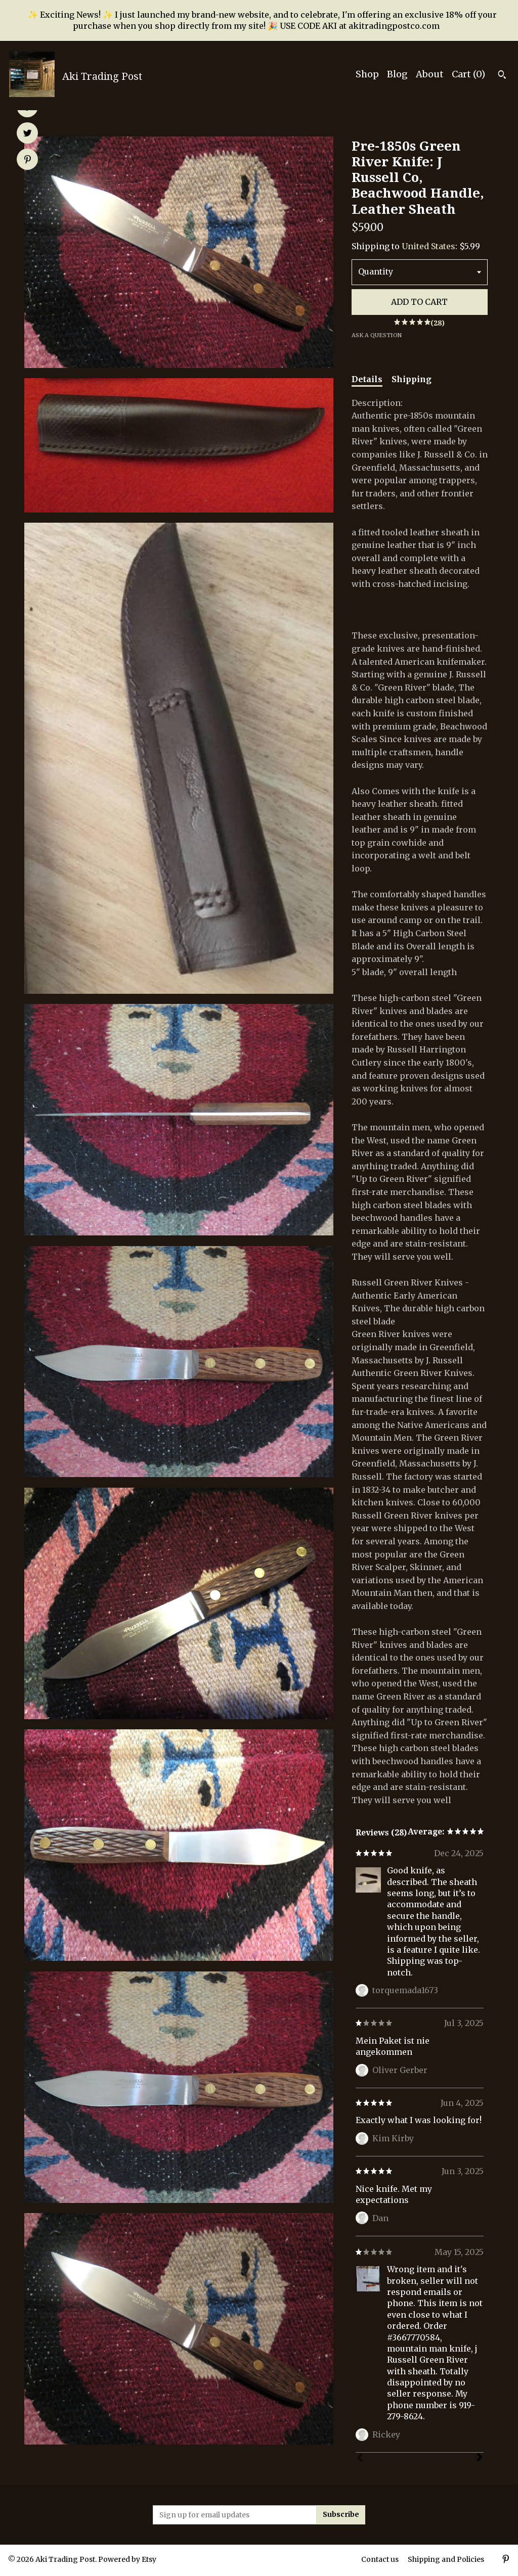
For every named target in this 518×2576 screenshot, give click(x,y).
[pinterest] (506, 2560)
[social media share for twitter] (27, 134)
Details (367, 379)
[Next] (480, 2458)
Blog (397, 74)
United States (428, 246)
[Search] (502, 75)
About (430, 74)
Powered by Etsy (127, 2559)
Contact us (380, 2559)
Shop (367, 74)
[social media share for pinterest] (27, 160)
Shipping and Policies (446, 2559)
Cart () (468, 74)
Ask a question (377, 335)
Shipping (411, 379)
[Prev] (360, 2458)
